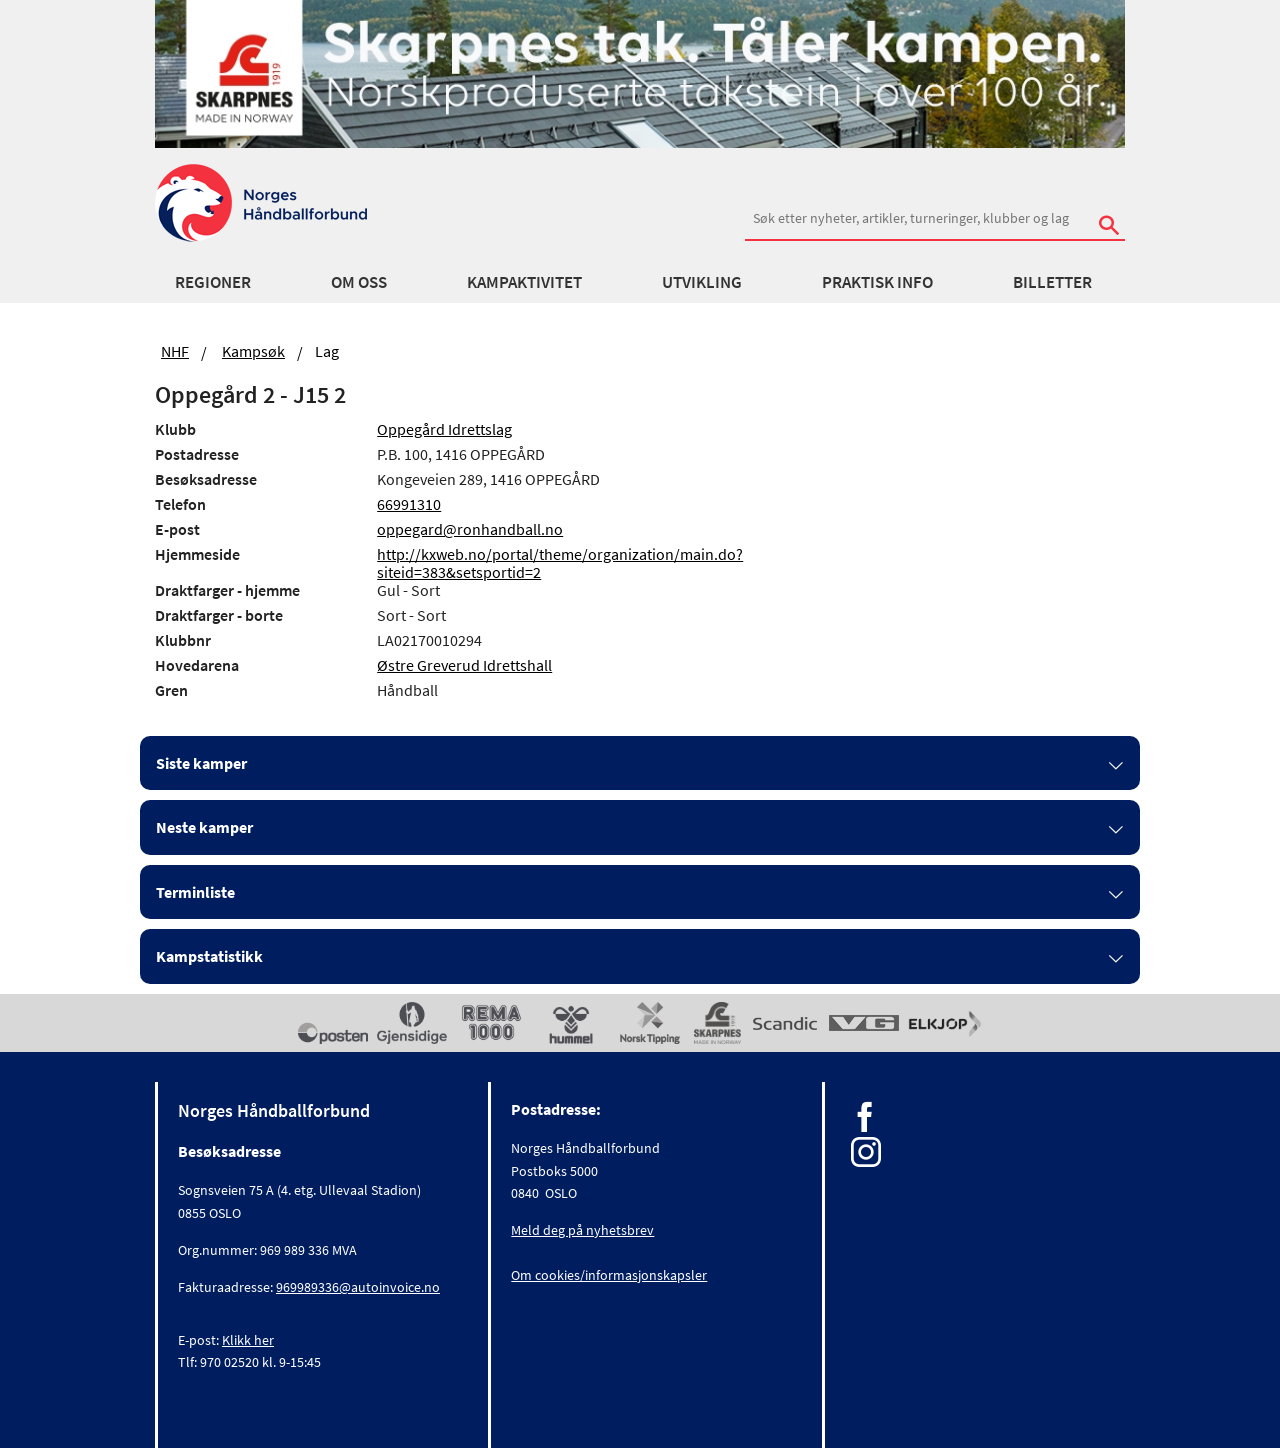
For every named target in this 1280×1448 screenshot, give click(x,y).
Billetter (1052, 282)
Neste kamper (204, 827)
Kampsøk (253, 351)
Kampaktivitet (524, 282)
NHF (175, 351)
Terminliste (195, 892)
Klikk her (248, 1340)
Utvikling (702, 282)
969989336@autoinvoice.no (358, 1287)
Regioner (213, 282)
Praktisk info (877, 282)
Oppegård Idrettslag (444, 429)
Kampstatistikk (209, 956)
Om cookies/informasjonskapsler (609, 1275)
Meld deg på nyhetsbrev (582, 1230)
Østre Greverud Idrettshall (464, 665)
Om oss (359, 282)
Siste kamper (201, 763)
